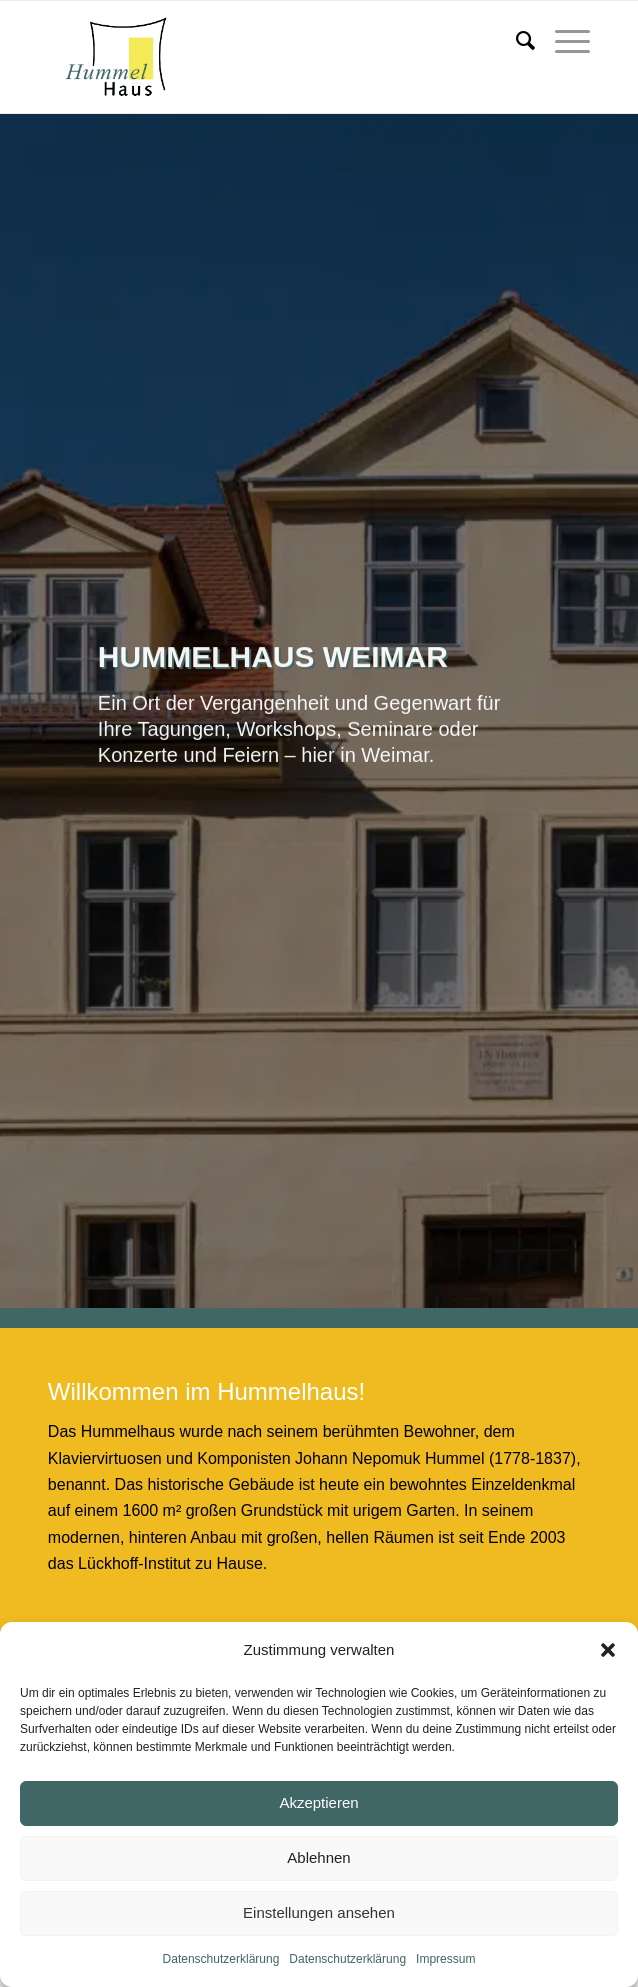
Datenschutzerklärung (221, 1959)
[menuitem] (515, 41)
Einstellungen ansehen (319, 1912)
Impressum (445, 1959)
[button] (608, 1650)
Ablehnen (318, 1857)
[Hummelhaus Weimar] (265, 57)
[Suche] (515, 41)
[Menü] (562, 41)
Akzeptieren (318, 1802)
